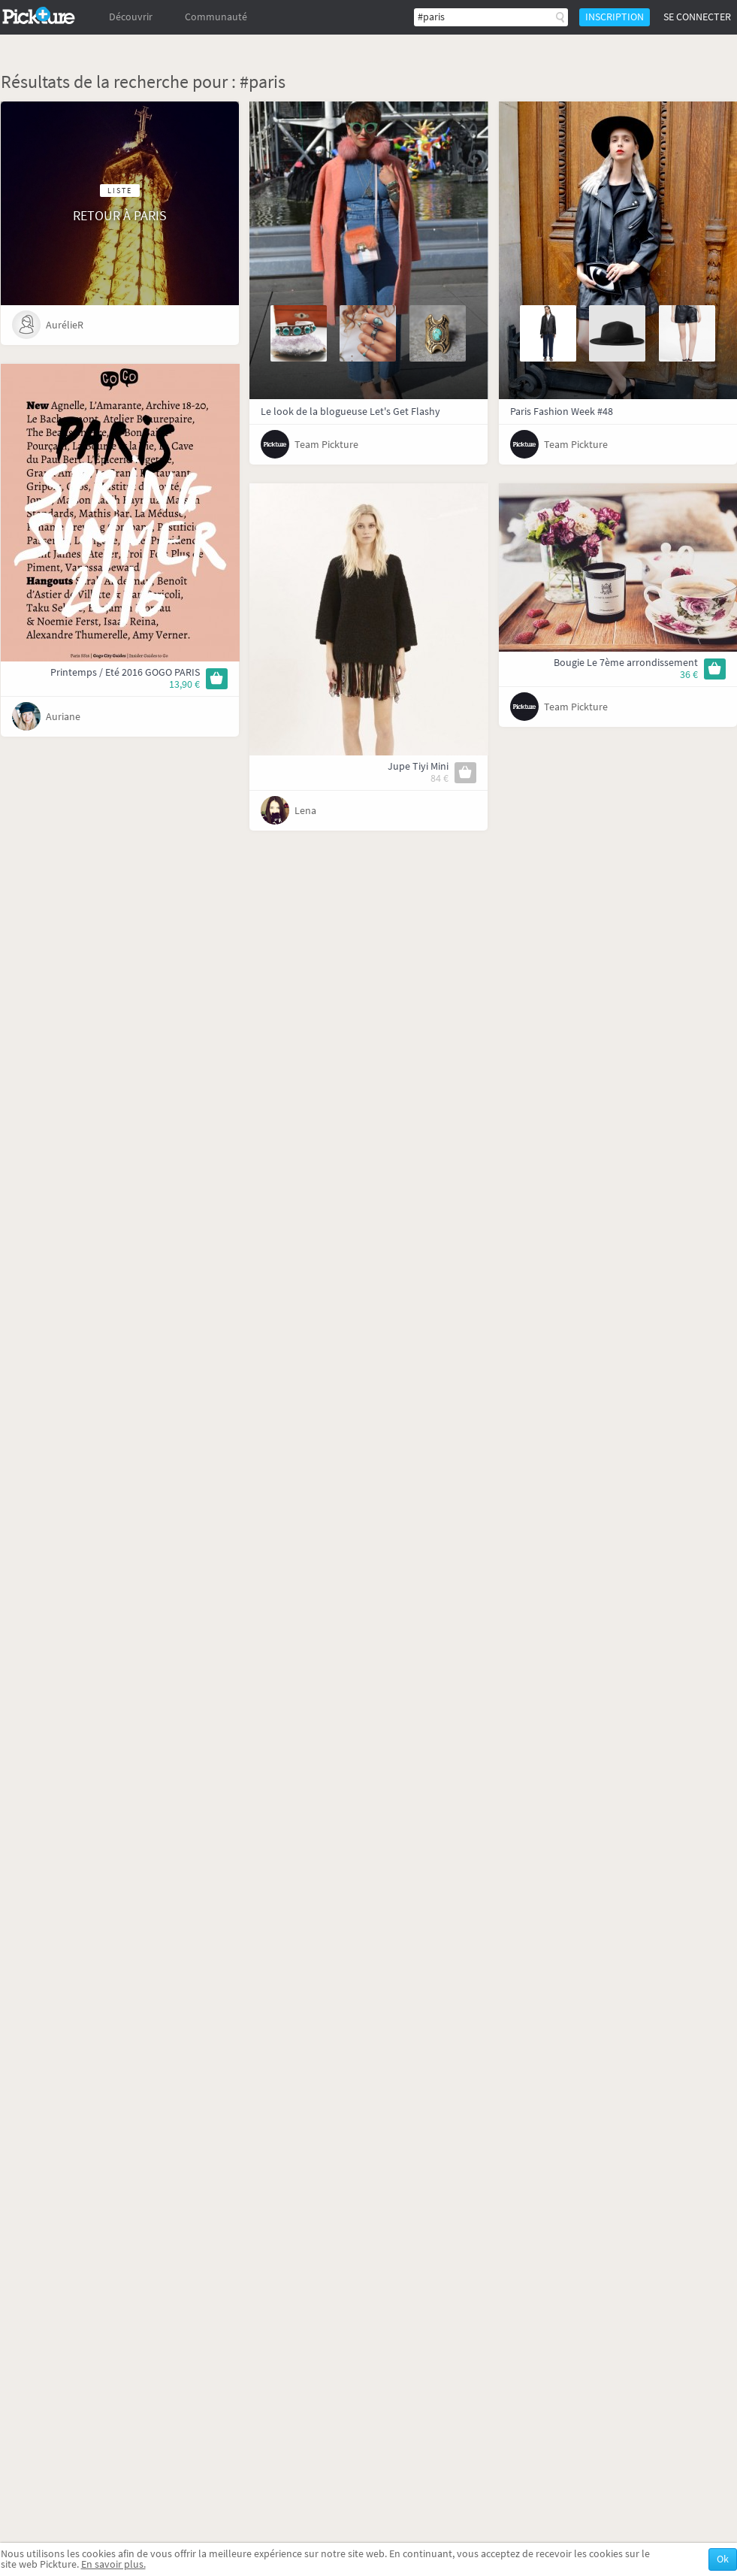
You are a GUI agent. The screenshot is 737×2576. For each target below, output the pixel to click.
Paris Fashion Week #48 (561, 411)
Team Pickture (326, 444)
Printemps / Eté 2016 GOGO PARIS (125, 672)
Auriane (63, 717)
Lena (305, 811)
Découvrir (131, 17)
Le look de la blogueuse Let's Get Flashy (350, 411)
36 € (689, 674)
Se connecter (697, 17)
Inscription (614, 17)
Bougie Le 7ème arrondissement (626, 662)
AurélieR (64, 325)
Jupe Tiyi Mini (418, 766)
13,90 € (184, 684)
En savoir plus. (113, 2564)
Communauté (216, 17)
